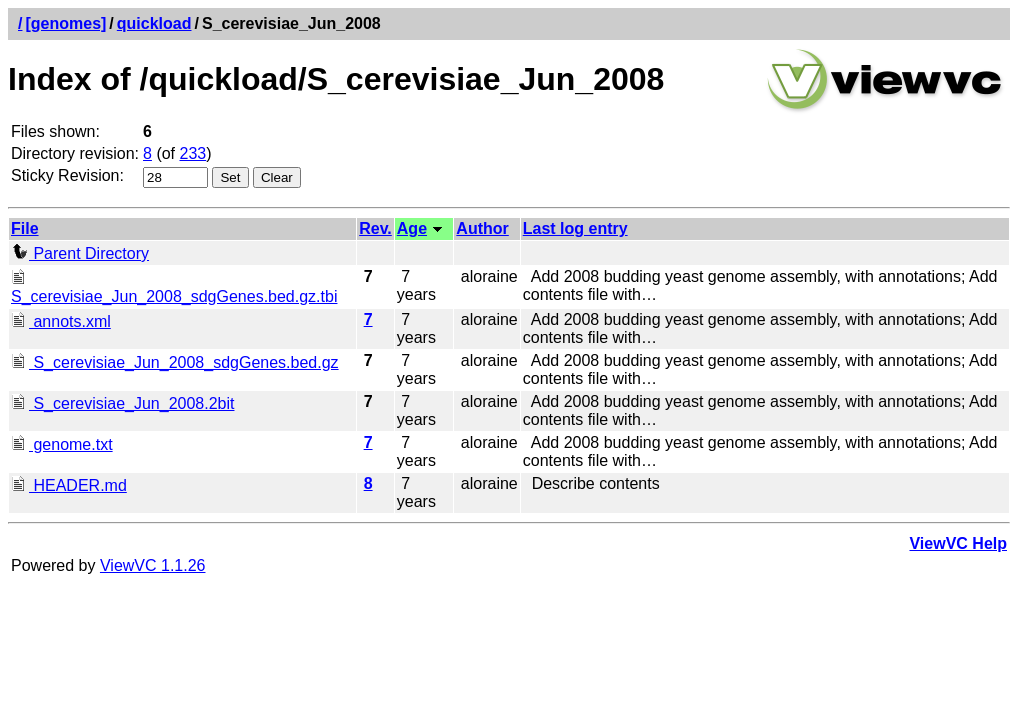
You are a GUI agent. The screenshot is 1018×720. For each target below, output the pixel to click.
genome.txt (62, 444)
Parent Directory (80, 253)
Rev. (375, 228)
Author (482, 228)
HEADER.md (69, 485)
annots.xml (61, 321)
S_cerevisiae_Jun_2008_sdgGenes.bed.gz (175, 362)
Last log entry (575, 228)
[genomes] (65, 23)
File (25, 228)
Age (412, 228)
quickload (154, 23)
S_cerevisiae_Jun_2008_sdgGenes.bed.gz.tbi (174, 287)
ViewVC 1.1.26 (153, 565)
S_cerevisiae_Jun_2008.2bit (122, 403)
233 (193, 153)
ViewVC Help (958, 543)
